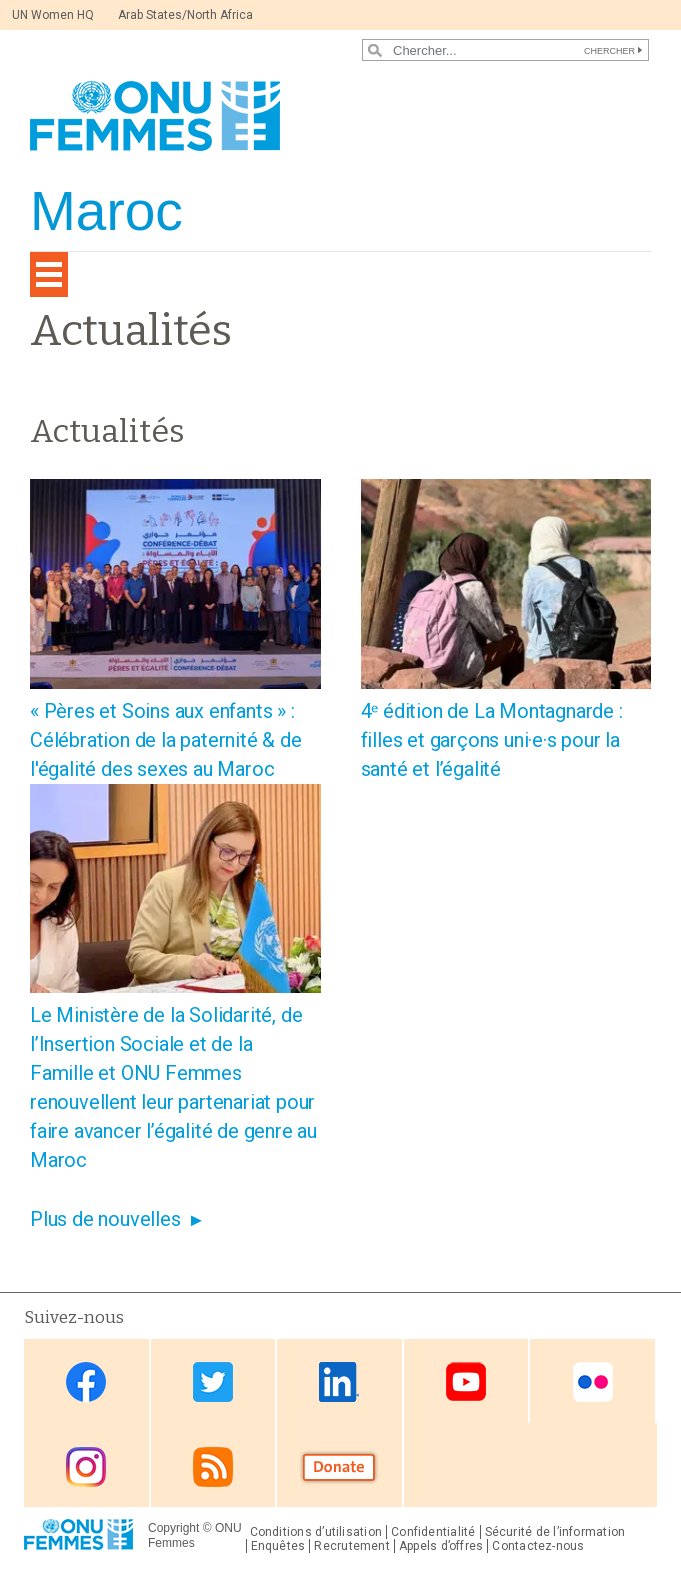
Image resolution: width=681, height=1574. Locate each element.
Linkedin (339, 1382)
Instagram (86, 1466)
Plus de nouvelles (105, 1219)
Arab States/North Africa (185, 15)
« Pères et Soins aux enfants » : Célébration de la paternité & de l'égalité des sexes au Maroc (166, 740)
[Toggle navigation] (49, 274)
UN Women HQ (53, 15)
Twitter (213, 1382)
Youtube (466, 1382)
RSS (213, 1466)
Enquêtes (278, 1546)
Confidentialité (433, 1532)
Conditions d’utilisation (316, 1532)
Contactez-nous (538, 1546)
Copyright (173, 1528)
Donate (339, 1466)
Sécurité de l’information (555, 1532)
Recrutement (352, 1546)
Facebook (86, 1382)
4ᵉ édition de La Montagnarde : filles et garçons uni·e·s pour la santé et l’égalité (492, 740)
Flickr (593, 1382)
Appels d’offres (441, 1546)
